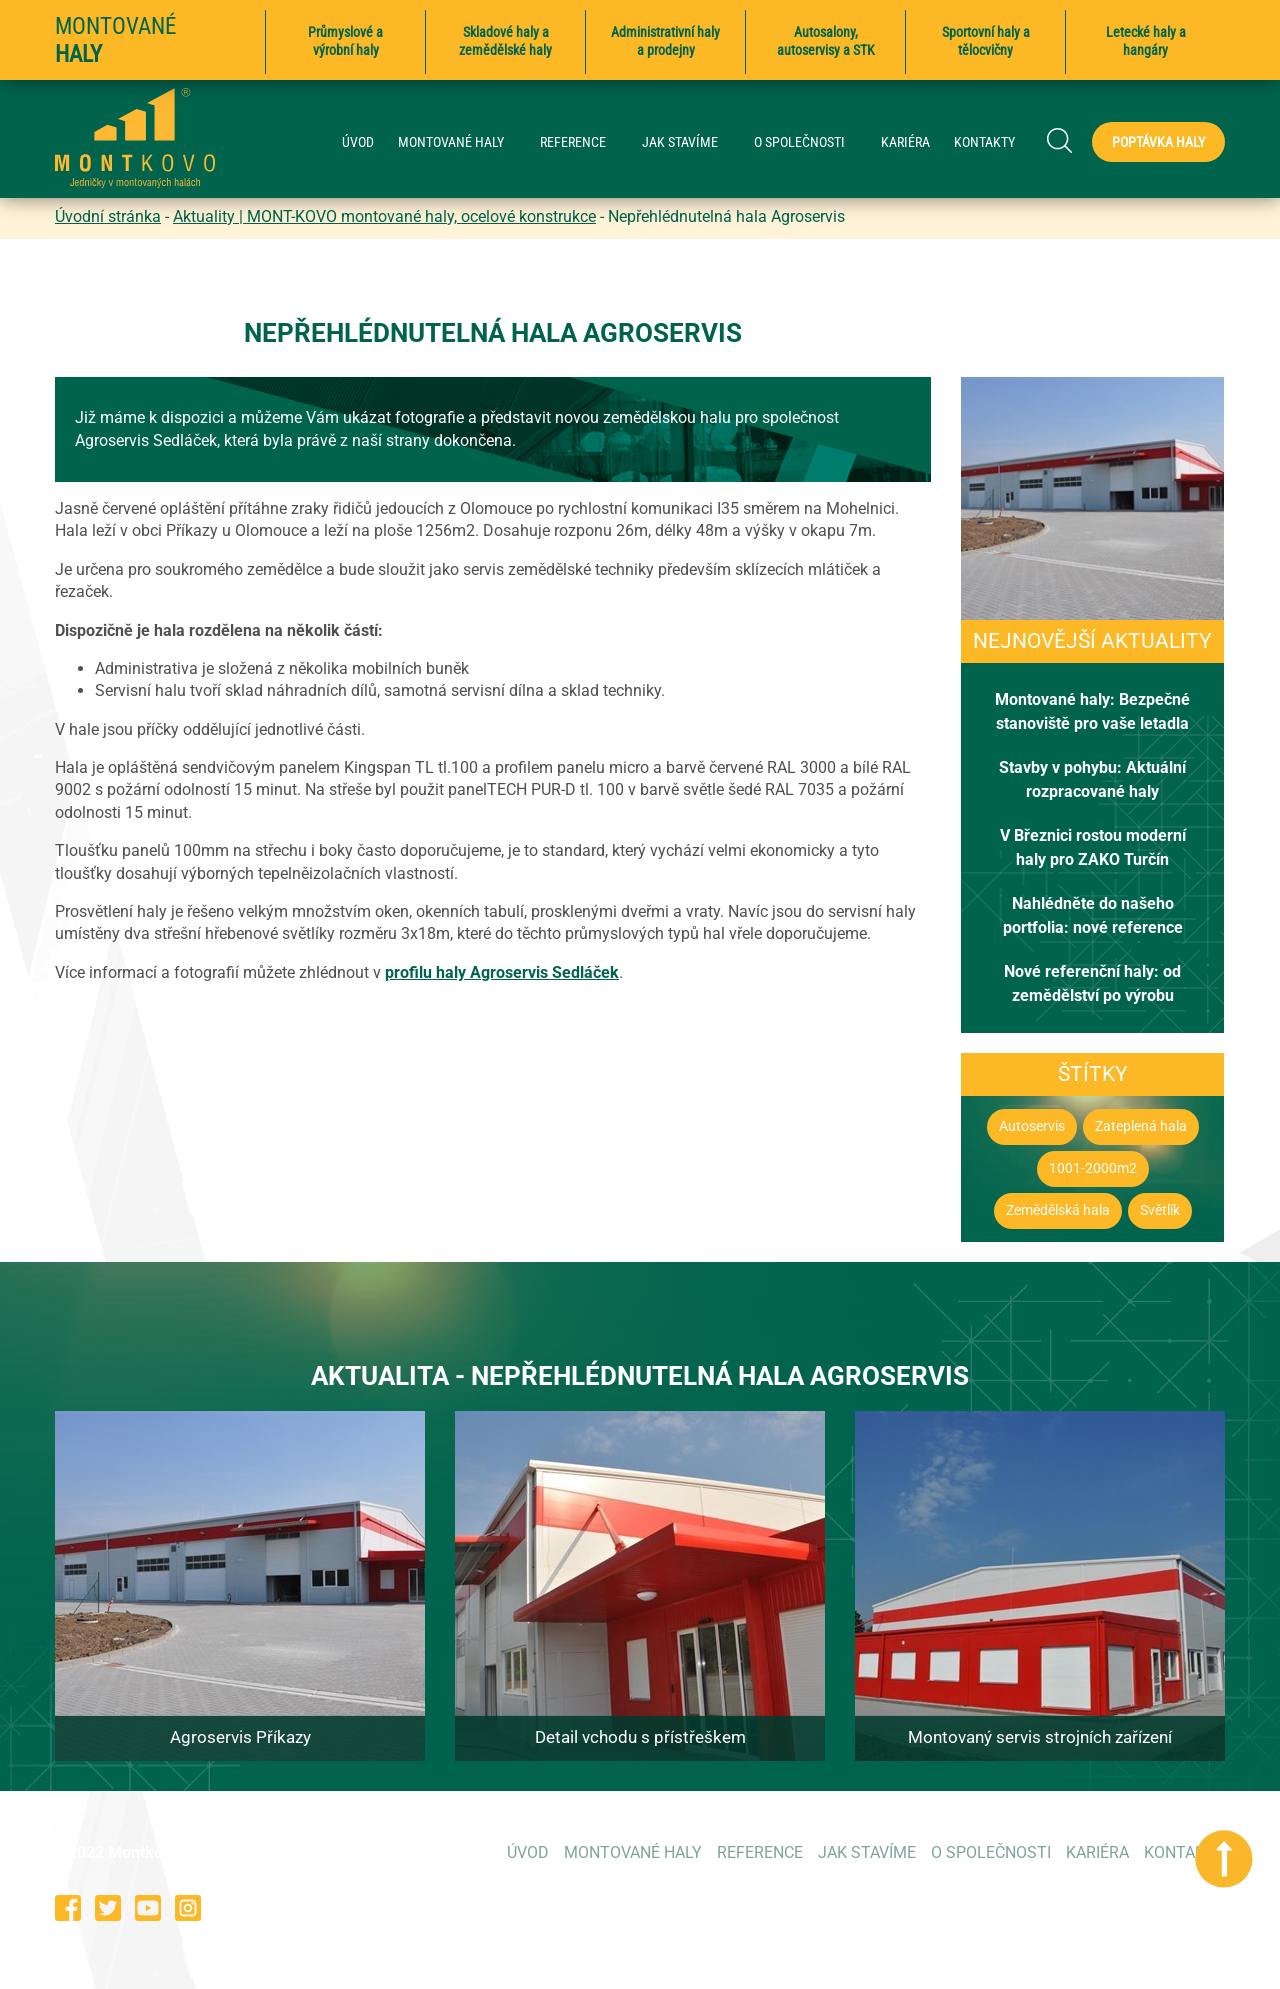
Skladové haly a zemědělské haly (505, 41)
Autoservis (1032, 1126)
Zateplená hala (1141, 1126)
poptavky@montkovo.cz (1140, 1907)
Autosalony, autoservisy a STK (826, 41)
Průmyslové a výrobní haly (345, 41)
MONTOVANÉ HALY (461, 142)
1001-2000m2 (1093, 1168)
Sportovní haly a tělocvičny (986, 41)
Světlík (1160, 1210)
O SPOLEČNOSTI (809, 142)
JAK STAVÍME (690, 142)
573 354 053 (932, 1907)
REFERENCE (583, 142)
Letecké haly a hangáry (1146, 41)
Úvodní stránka (108, 216)
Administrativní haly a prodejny (665, 41)
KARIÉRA (905, 142)
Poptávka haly (1158, 142)
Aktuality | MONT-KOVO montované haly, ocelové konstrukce (384, 216)
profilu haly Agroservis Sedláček (502, 972)
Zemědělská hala (1058, 1210)
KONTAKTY (984, 142)
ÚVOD (358, 142)
